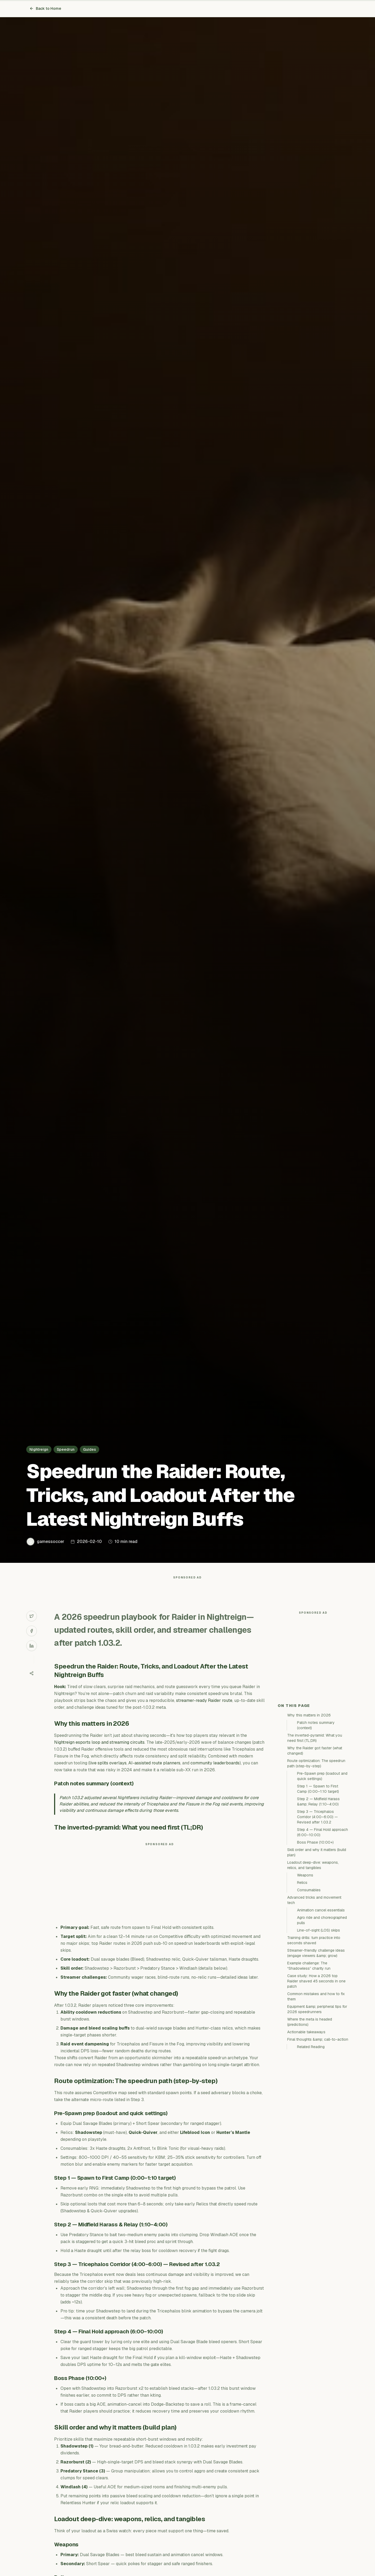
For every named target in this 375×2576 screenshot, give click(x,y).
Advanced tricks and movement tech (314, 1995)
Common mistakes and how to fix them (316, 2091)
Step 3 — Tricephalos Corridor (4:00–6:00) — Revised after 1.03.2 (317, 1912)
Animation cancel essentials (321, 2005)
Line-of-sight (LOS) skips (318, 2025)
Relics (302, 1977)
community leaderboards (214, 1773)
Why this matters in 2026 (309, 1810)
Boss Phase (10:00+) (315, 1937)
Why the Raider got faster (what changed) (314, 1846)
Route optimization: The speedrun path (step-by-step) (316, 1858)
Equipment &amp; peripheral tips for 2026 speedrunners (317, 2104)
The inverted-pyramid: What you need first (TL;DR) (314, 1833)
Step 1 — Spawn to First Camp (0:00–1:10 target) (318, 1884)
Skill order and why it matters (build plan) (316, 1947)
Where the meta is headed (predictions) (309, 2117)
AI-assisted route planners (154, 1773)
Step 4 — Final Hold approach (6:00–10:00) (322, 1927)
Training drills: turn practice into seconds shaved (313, 2035)
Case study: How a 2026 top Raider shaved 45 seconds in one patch (316, 2076)
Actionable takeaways (306, 2127)
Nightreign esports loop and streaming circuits (99, 1753)
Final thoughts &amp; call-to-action (317, 2134)
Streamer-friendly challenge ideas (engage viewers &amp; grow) (316, 2048)
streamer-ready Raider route (204, 1711)
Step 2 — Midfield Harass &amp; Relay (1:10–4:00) (318, 1897)
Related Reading (311, 2141)
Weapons (305, 1970)
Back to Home (45, 8)
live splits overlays (108, 1773)
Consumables (309, 1985)
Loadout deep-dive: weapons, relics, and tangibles (313, 1960)
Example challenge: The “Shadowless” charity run (308, 2061)
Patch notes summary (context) (316, 1820)
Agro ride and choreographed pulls (322, 2015)
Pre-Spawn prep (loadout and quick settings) (322, 1871)
